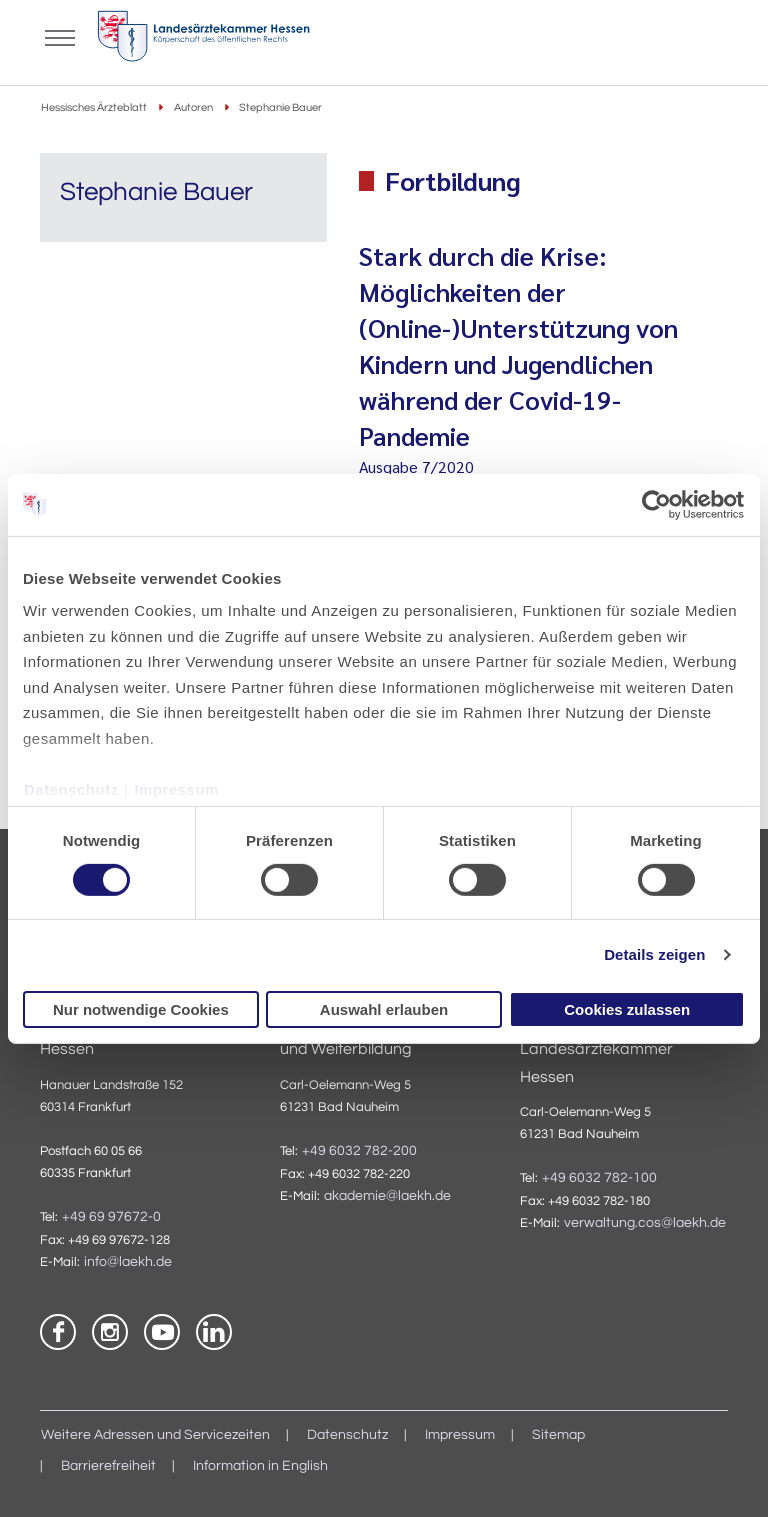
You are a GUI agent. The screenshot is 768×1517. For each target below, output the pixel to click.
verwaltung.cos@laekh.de (645, 1223)
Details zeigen (654, 954)
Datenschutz (71, 788)
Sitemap (558, 1435)
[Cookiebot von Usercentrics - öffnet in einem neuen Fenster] (657, 504)
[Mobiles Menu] (60, 36)
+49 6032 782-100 (599, 1178)
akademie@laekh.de (387, 1196)
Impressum (176, 788)
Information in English (260, 1466)
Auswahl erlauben (384, 1009)
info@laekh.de (128, 1262)
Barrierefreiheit (108, 1466)
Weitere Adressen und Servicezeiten (155, 1435)
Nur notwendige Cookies (141, 1009)
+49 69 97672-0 (111, 1217)
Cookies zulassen (627, 1009)
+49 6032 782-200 (359, 1151)
